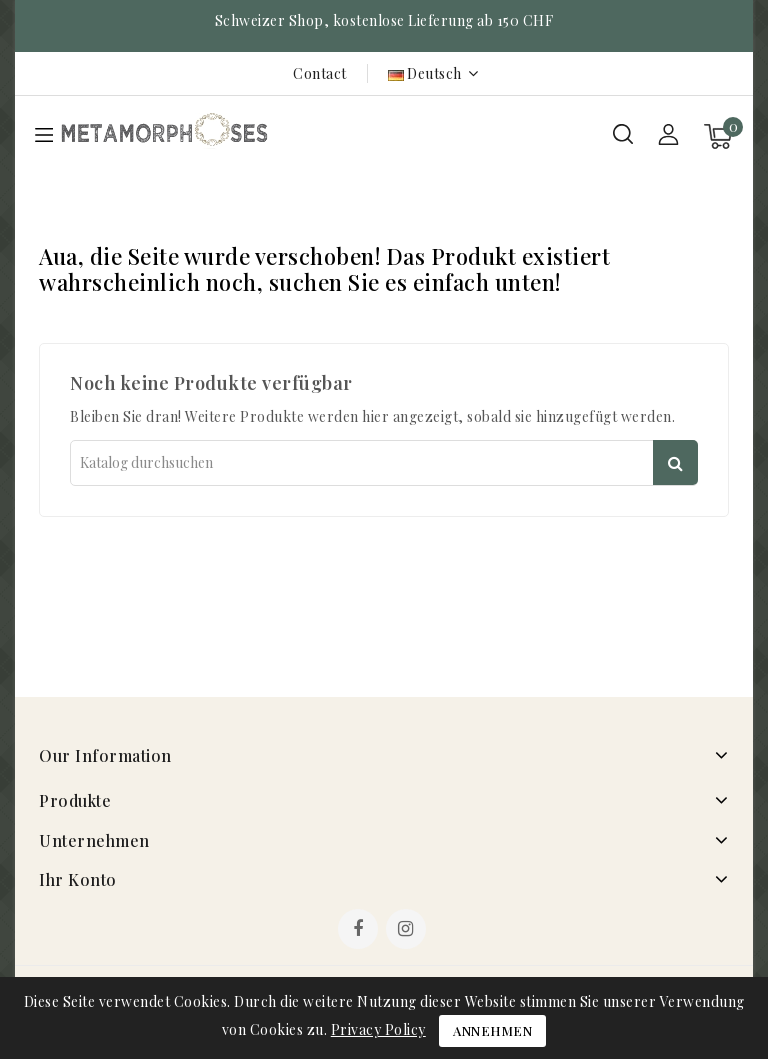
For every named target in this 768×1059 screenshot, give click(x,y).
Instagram (408, 931)
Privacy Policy (378, 1029)
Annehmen (492, 1030)
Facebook (360, 931)
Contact (320, 73)
